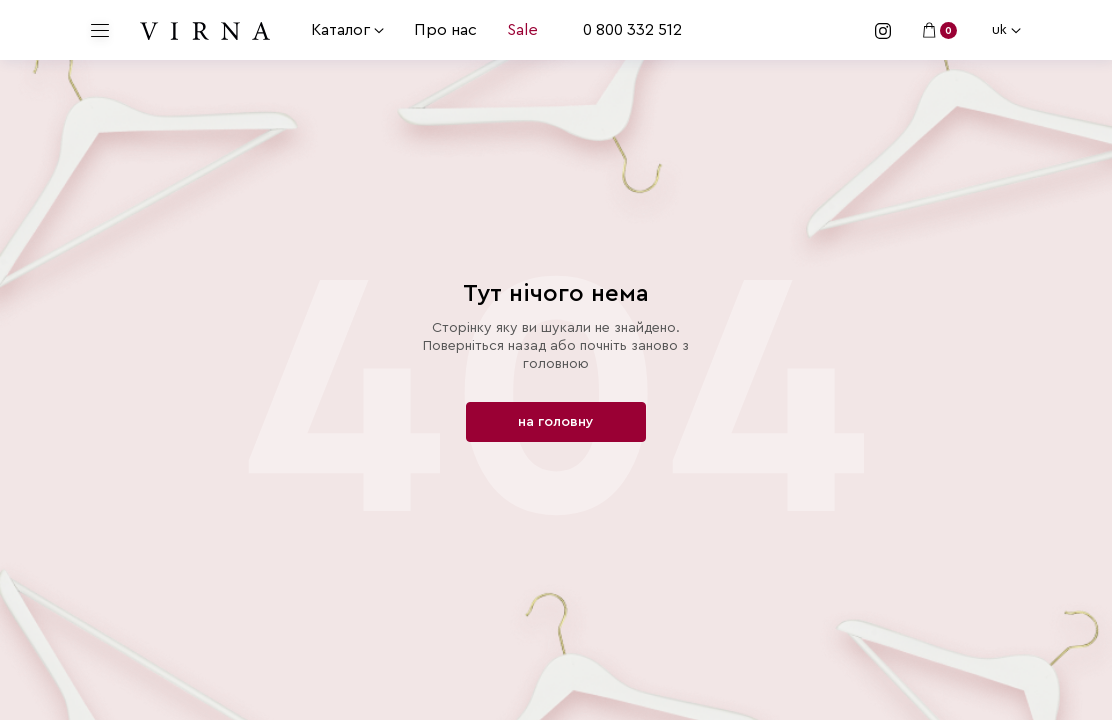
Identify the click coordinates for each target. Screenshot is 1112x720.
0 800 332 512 (632, 30)
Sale (522, 30)
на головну (556, 422)
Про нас (445, 30)
